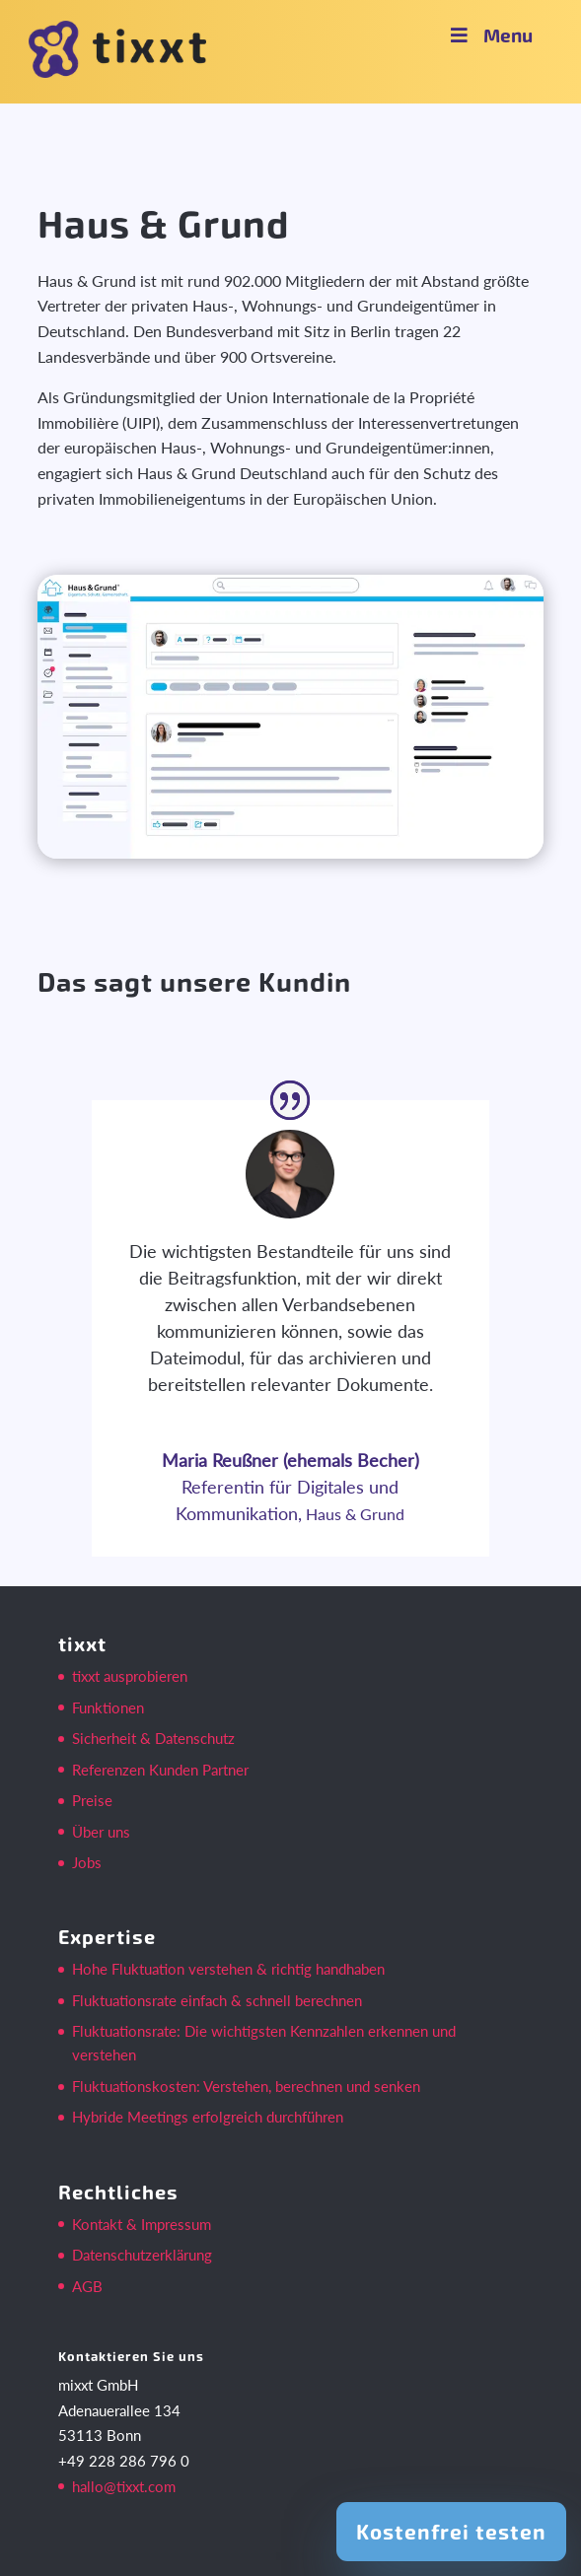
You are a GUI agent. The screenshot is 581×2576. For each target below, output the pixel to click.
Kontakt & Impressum (141, 2224)
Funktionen (108, 1707)
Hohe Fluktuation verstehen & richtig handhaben (228, 1969)
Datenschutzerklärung (142, 2254)
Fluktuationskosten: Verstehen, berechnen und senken (246, 2086)
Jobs (87, 1862)
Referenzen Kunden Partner (160, 1769)
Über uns (101, 1832)
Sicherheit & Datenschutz (153, 1738)
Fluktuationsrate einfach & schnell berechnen (217, 2000)
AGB (87, 2286)
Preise (92, 1800)
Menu (489, 35)
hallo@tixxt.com (124, 2486)
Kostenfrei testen (451, 2531)
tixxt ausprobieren (129, 1676)
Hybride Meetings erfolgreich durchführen (207, 2116)
